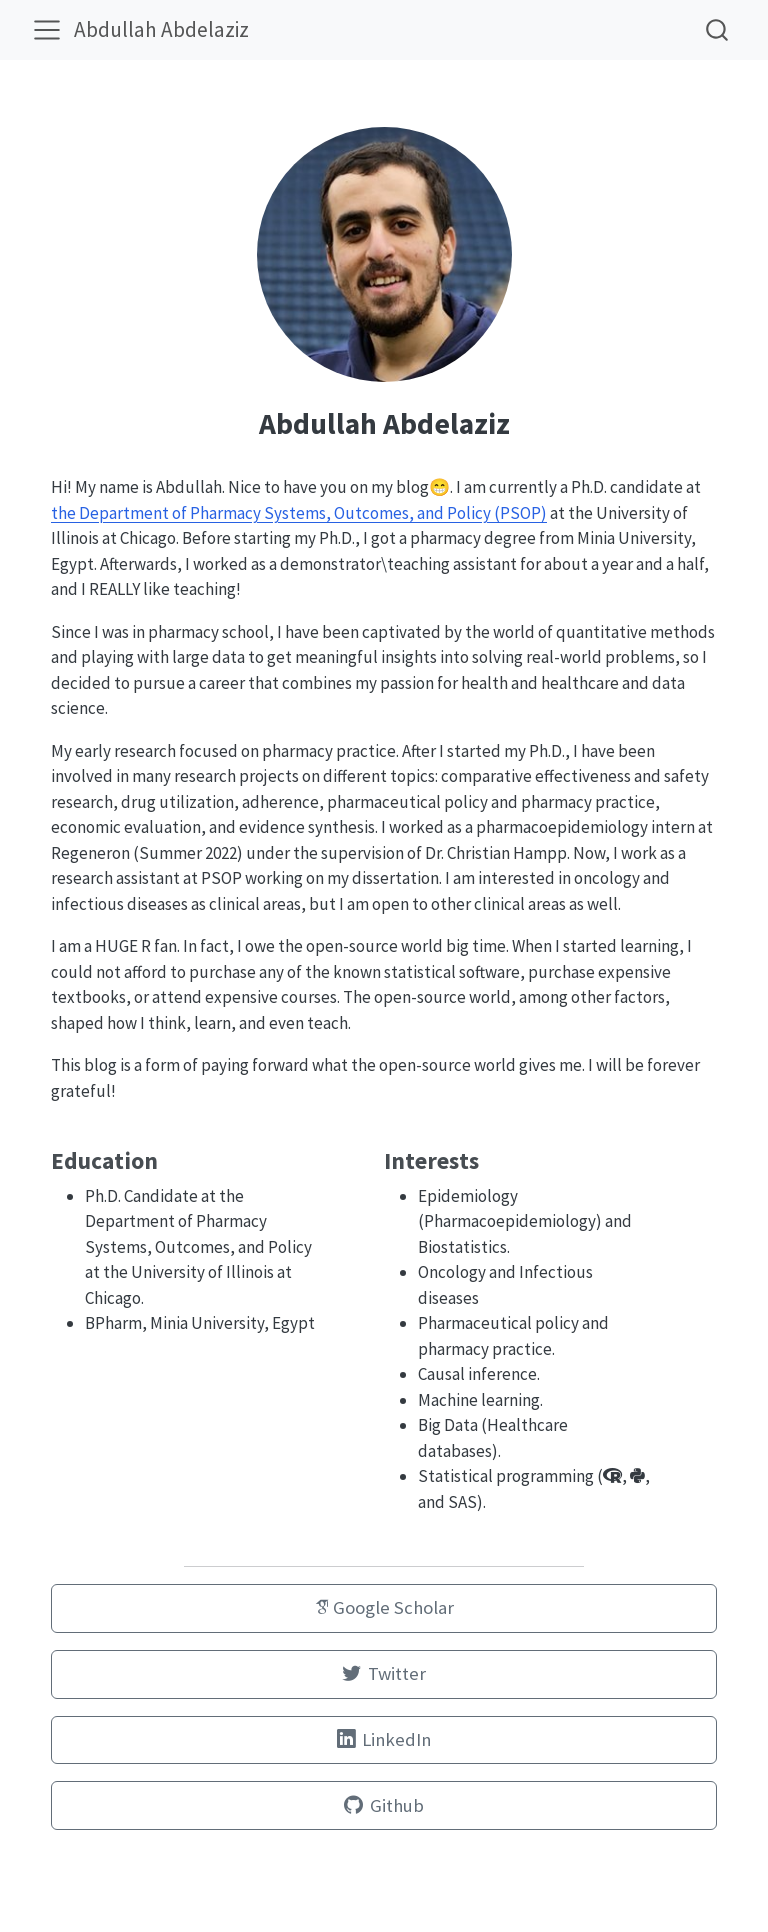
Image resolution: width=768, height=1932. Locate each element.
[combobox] (718, 29)
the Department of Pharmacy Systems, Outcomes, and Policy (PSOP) (299, 513)
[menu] (47, 30)
